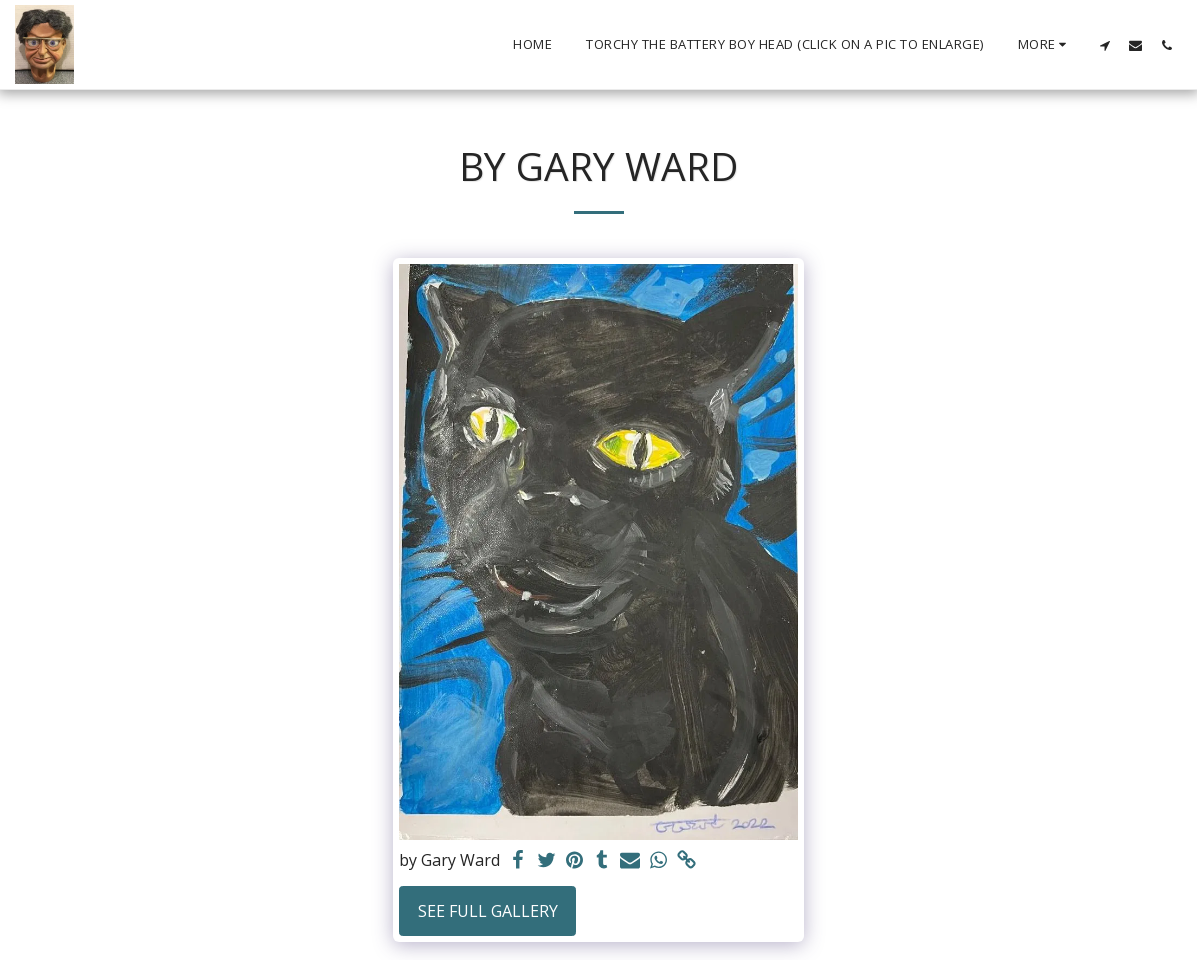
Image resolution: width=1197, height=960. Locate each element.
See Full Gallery (488, 911)
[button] (1104, 45)
